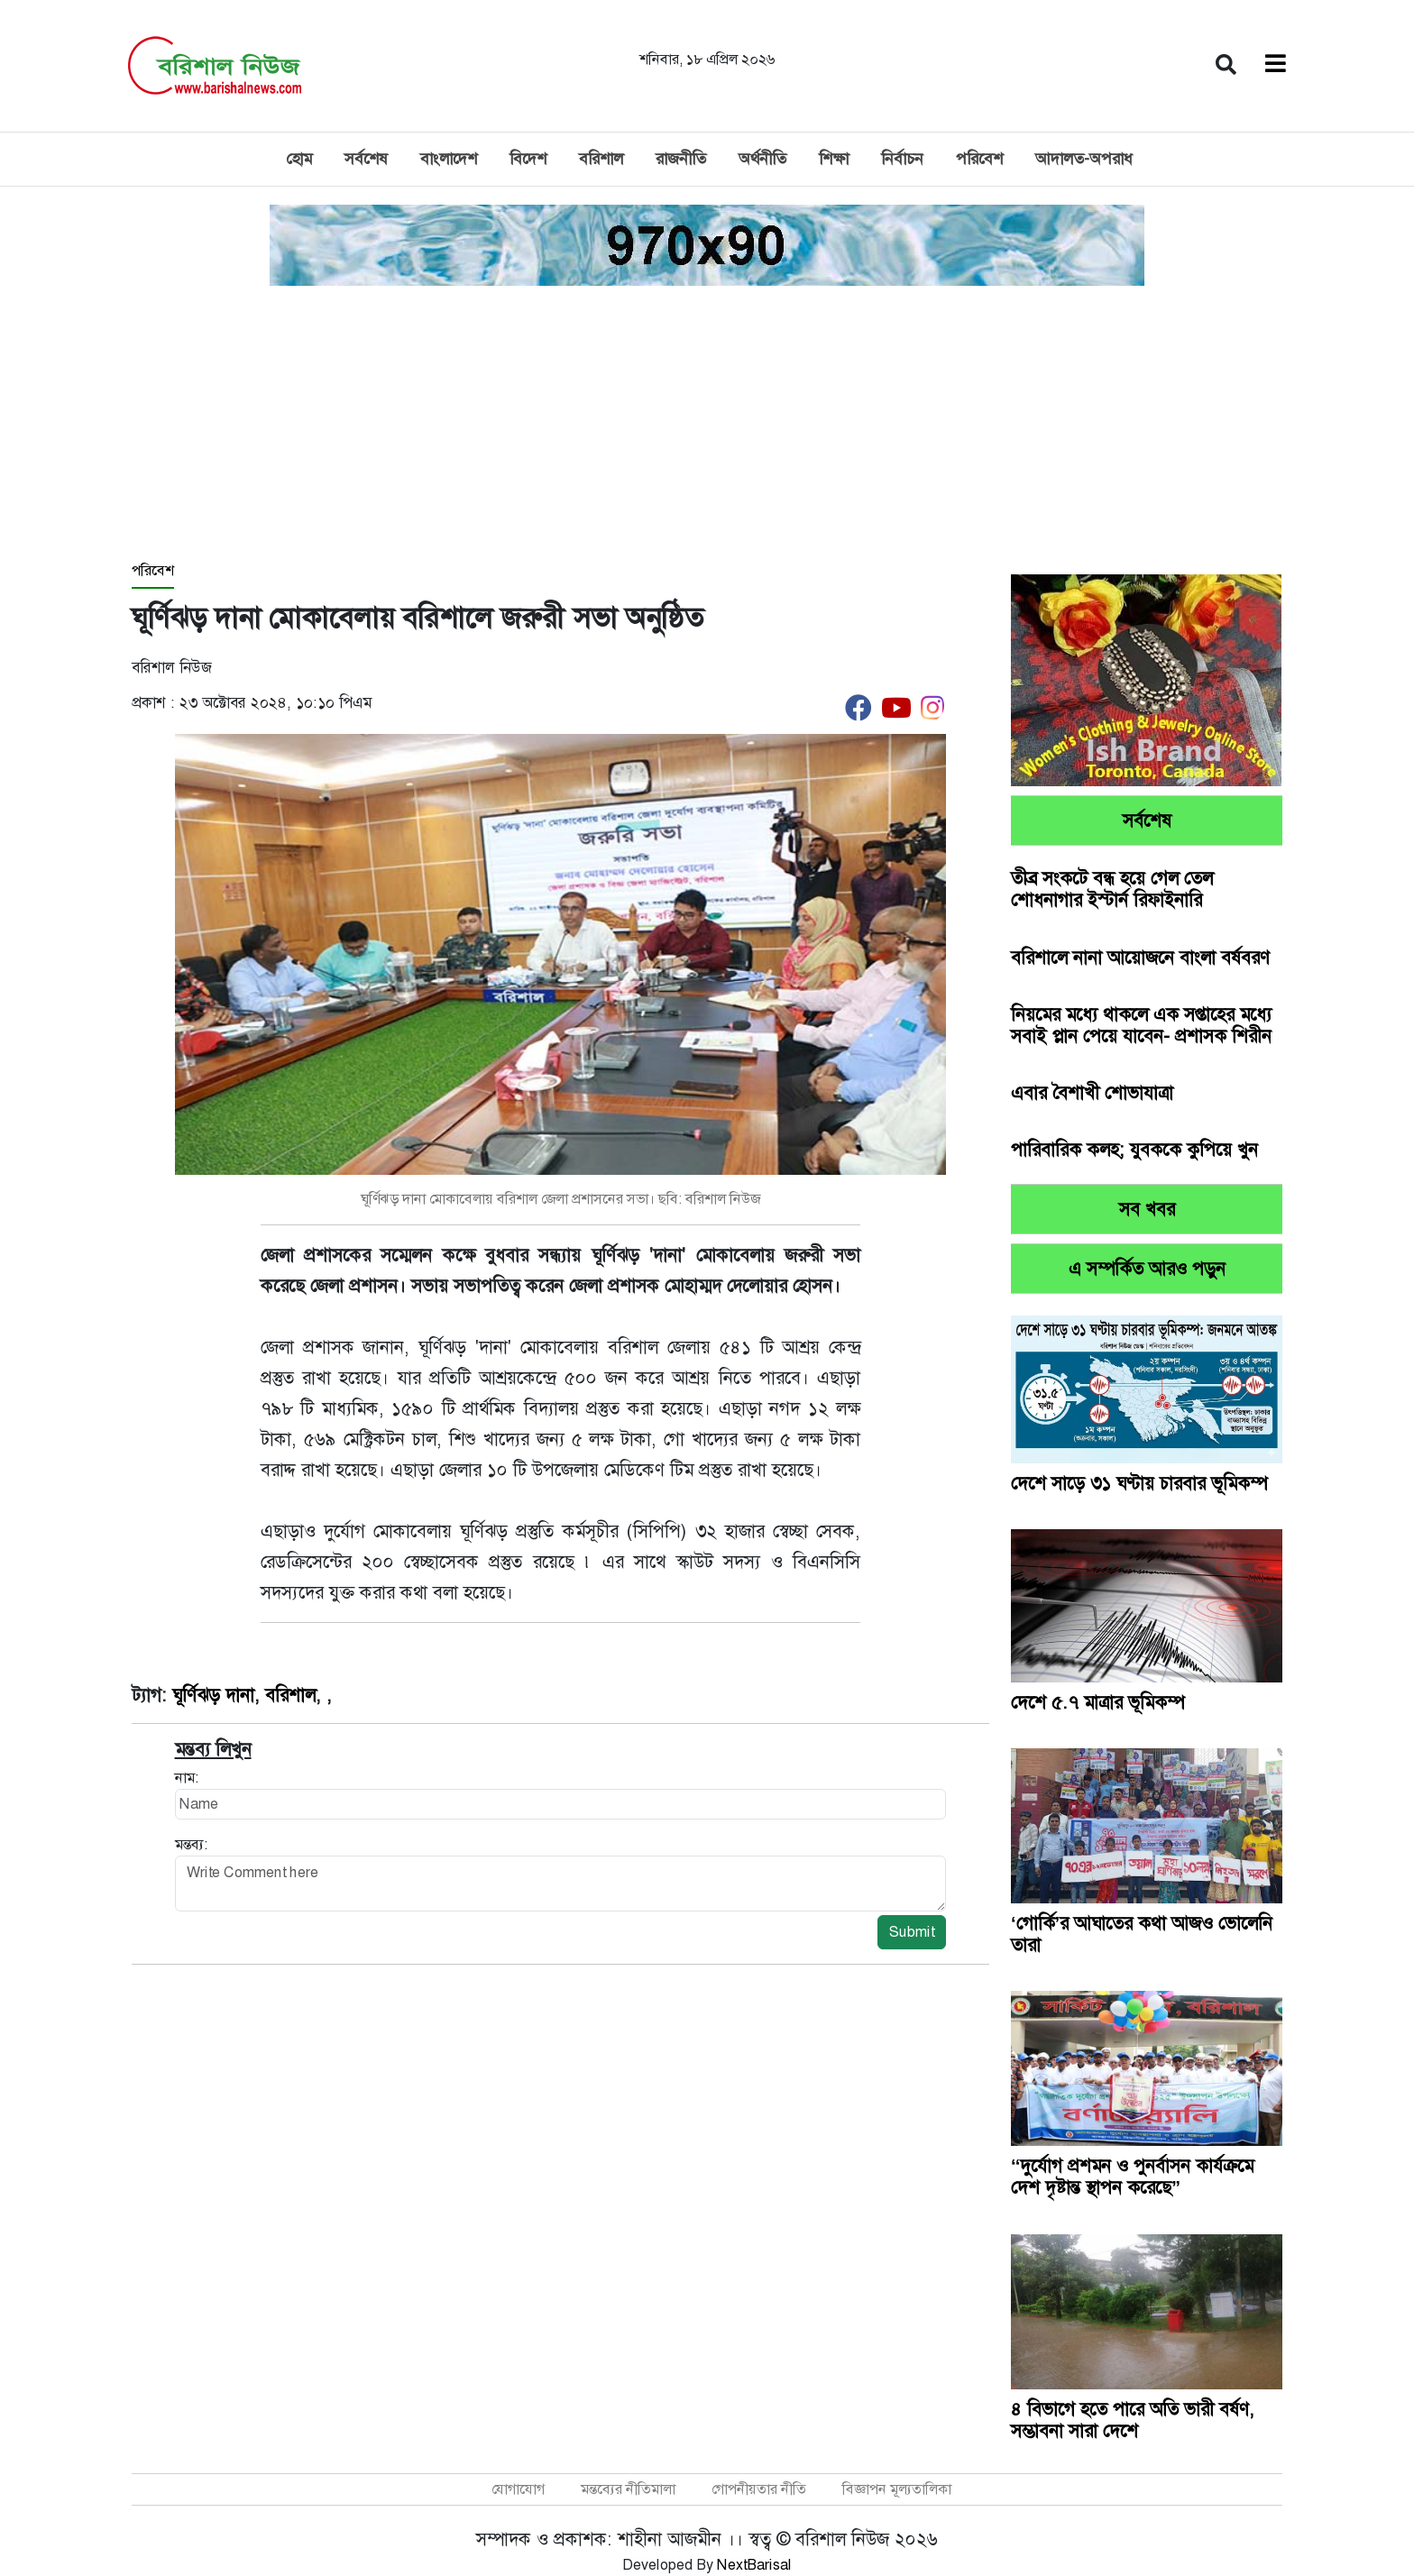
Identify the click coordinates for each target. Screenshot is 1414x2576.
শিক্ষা (834, 159)
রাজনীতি (681, 159)
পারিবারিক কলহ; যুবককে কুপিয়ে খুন (1134, 1149)
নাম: (186, 1777)
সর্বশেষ (366, 159)
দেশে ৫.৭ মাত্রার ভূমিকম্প (1100, 1702)
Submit (911, 1931)
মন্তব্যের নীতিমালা (628, 2489)
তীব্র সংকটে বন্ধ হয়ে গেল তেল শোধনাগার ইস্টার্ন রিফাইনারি (1112, 889)
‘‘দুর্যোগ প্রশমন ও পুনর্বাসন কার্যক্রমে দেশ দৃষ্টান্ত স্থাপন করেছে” (1132, 2176)
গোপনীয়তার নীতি (759, 2489)
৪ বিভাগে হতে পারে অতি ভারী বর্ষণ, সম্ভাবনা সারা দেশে (1132, 2420)
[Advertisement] (707, 424)
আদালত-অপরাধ (1084, 159)
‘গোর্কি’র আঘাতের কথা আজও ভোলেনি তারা (1141, 1934)
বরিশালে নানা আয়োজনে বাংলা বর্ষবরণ (1140, 957)
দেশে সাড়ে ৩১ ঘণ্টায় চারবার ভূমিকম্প (1139, 1483)
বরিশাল (601, 159)
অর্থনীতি (762, 159)
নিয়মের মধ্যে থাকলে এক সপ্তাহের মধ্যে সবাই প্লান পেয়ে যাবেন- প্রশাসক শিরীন (1141, 1025)
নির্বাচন (902, 159)
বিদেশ (528, 159)
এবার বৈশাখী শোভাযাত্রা (1092, 1093)
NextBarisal (754, 2564)
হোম (299, 159)
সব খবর (1147, 1209)
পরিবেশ (979, 159)
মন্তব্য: (191, 1844)
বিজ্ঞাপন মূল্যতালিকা (896, 2489)
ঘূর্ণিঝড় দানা (213, 1695)
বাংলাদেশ (448, 159)
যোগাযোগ (518, 2489)
